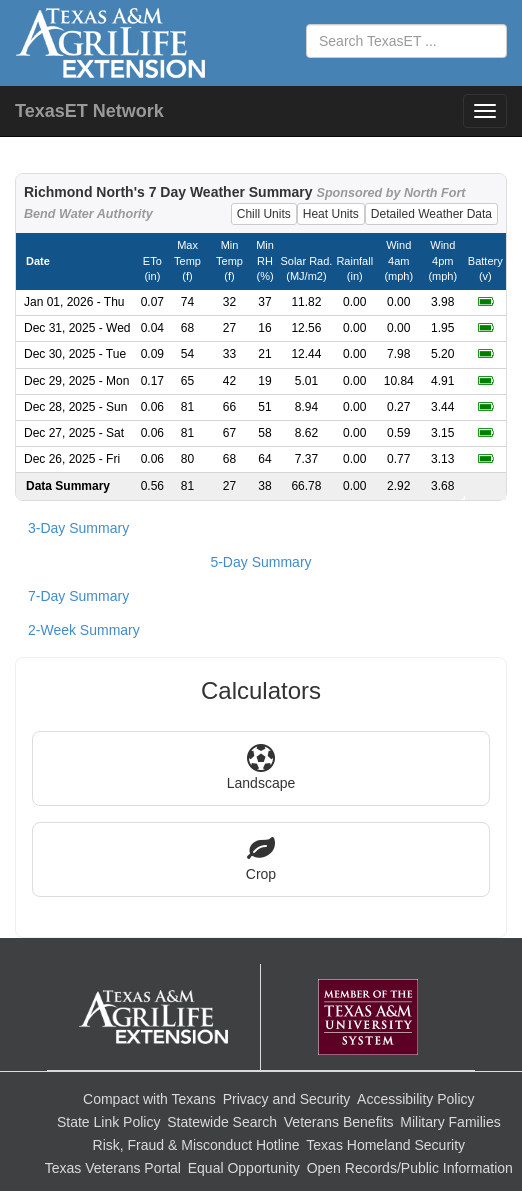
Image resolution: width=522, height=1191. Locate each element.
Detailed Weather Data (431, 214)
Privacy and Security (287, 1099)
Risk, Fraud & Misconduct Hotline (196, 1145)
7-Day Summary (78, 596)
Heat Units (331, 214)
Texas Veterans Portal (113, 1168)
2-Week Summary (84, 630)
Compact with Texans (149, 1099)
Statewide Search (222, 1122)
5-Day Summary (260, 562)
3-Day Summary (78, 528)
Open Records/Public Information (410, 1168)
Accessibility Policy (415, 1099)
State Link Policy (109, 1122)
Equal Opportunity (244, 1168)
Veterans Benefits (339, 1122)
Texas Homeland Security (385, 1145)
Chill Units (264, 214)
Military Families (450, 1122)
